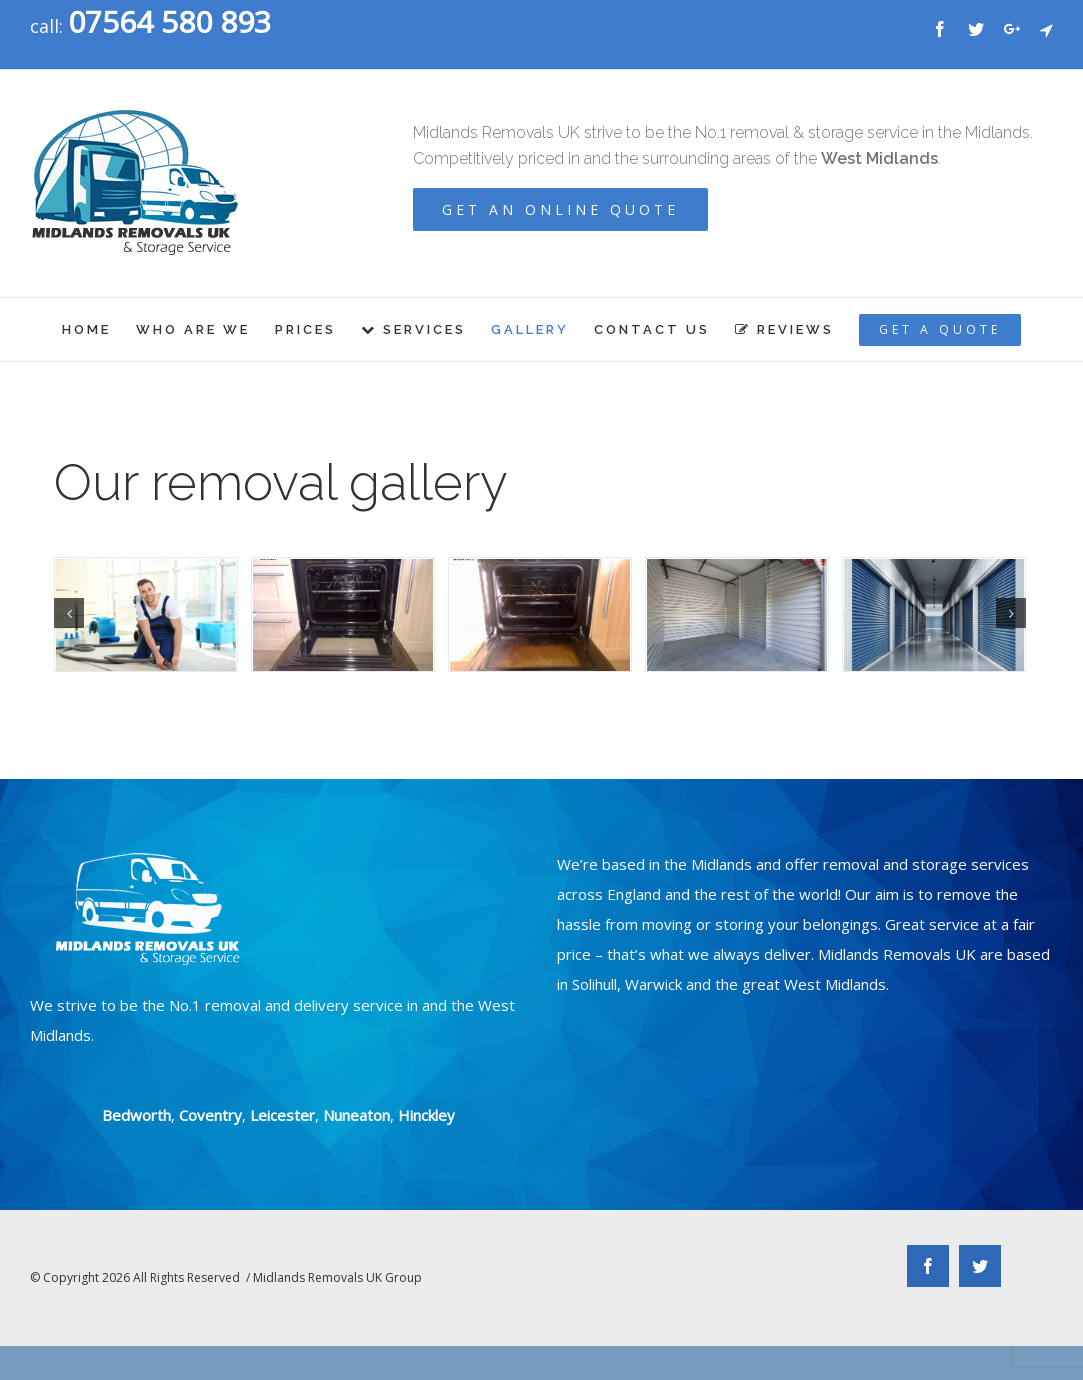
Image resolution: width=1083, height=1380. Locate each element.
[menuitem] (99, 329)
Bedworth (136, 1115)
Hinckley (426, 1115)
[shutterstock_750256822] (737, 615)
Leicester (282, 1115)
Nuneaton (356, 1115)
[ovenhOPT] (540, 615)
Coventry (210, 1115)
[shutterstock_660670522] (934, 615)
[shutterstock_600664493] (146, 615)
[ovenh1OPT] (343, 615)
